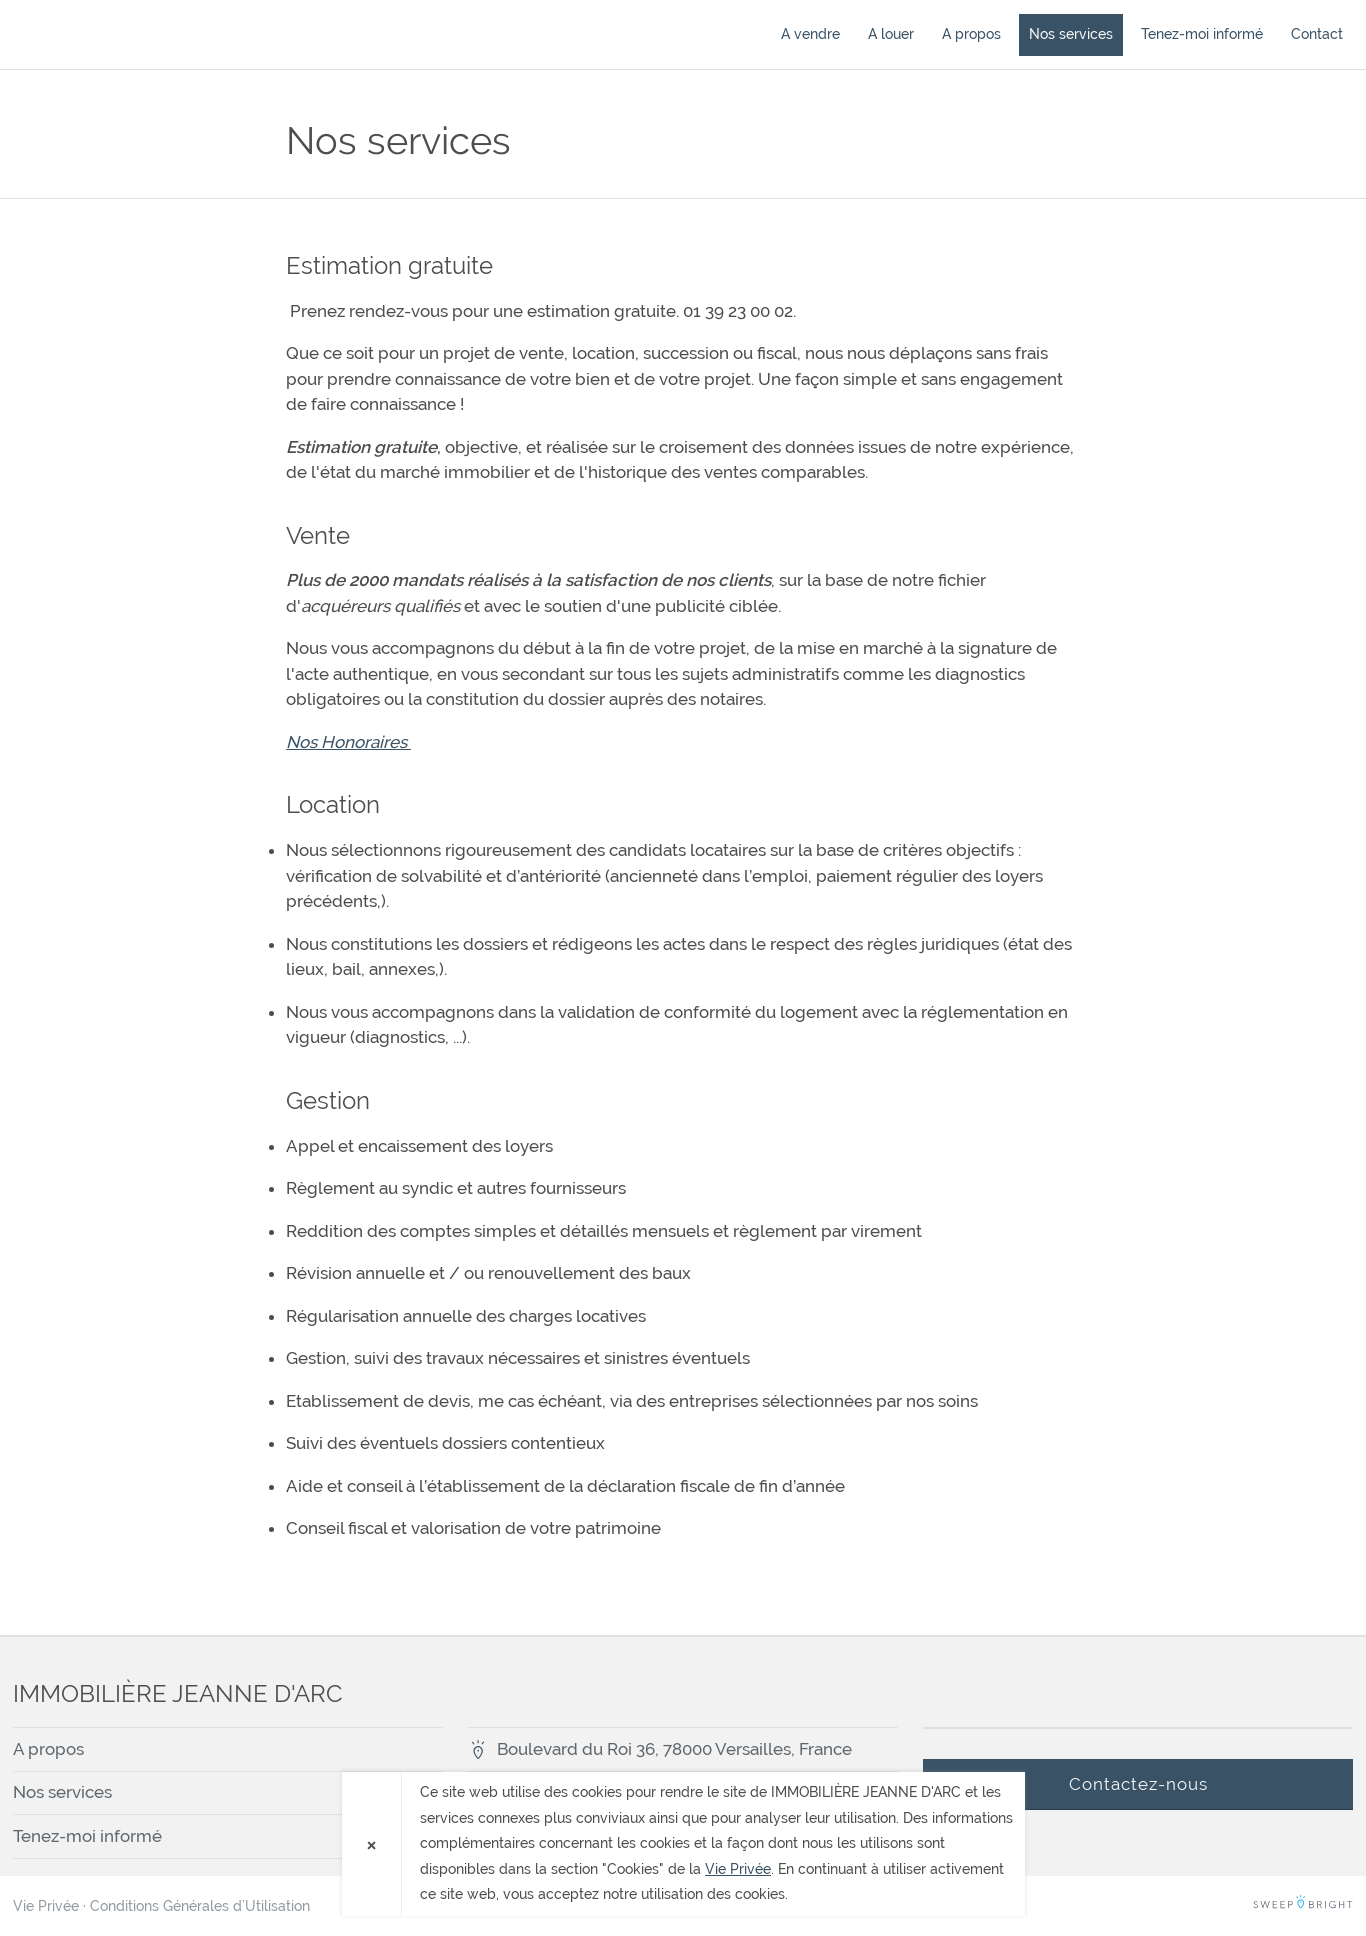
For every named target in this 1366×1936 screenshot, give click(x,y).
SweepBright (1303, 1906)
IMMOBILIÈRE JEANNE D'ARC (128, 34)
